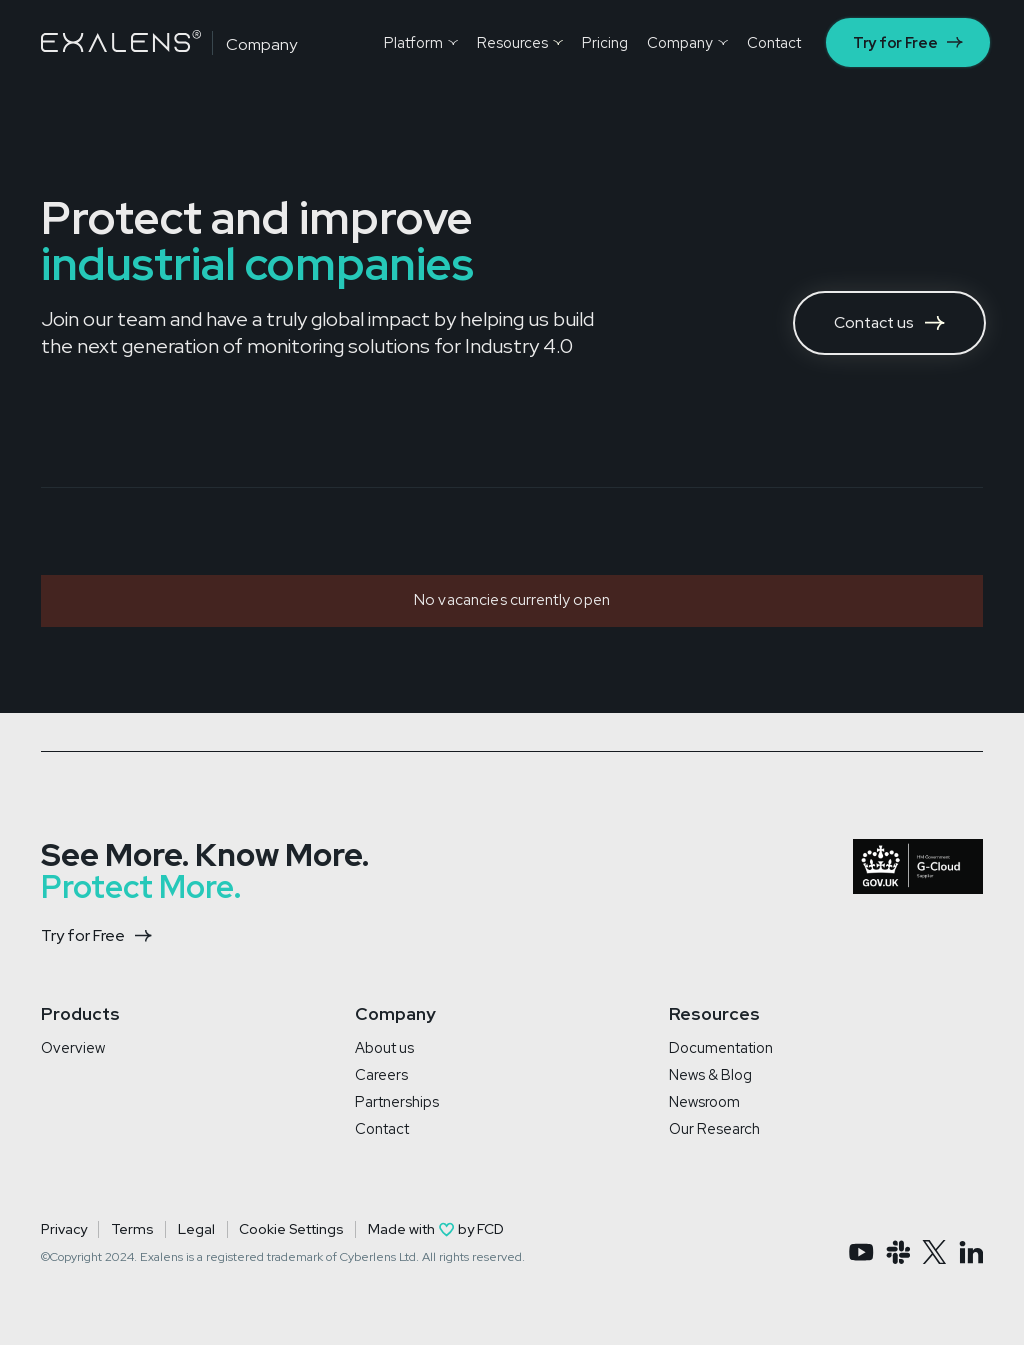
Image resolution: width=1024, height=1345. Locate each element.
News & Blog (710, 1074)
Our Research (714, 1128)
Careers (381, 1074)
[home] (121, 41)
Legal (196, 1229)
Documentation (721, 1047)
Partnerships (397, 1101)
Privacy (64, 1229)
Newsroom (704, 1101)
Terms (132, 1229)
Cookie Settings (291, 1229)
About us (384, 1047)
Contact (382, 1128)
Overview (73, 1047)
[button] (420, 42)
